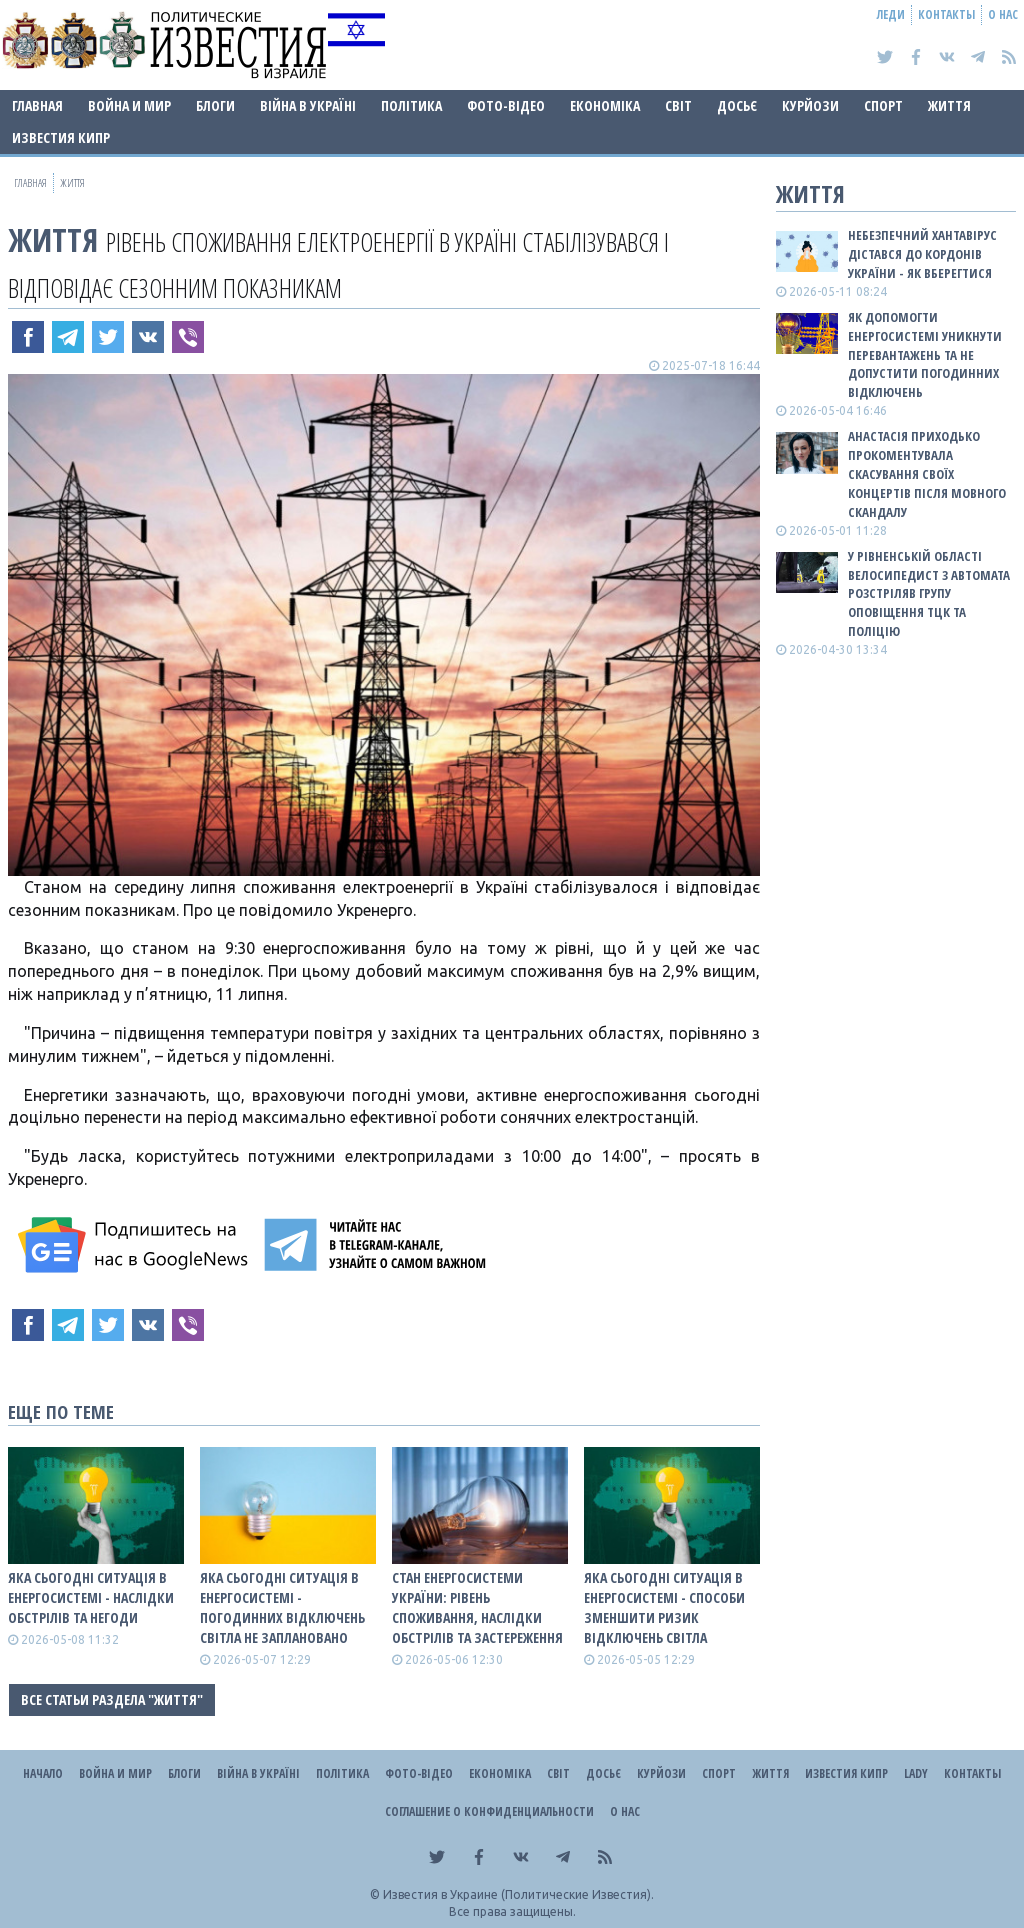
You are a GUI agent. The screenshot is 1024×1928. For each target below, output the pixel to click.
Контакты (946, 14)
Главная (37, 105)
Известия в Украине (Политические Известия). (518, 1894)
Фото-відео (506, 105)
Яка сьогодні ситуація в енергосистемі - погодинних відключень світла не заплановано (282, 1607)
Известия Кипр (61, 137)
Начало (43, 1773)
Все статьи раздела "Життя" (112, 1699)
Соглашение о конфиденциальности (489, 1811)
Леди (891, 14)
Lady (916, 1773)
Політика (411, 105)
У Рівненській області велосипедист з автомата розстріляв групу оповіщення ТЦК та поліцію (929, 593)
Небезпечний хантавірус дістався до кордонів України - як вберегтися (922, 254)
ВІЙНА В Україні (308, 105)
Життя (949, 105)
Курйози (810, 105)
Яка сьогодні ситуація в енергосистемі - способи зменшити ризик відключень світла (664, 1607)
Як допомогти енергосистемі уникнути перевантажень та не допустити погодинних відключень (925, 354)
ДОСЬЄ (737, 105)
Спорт (883, 105)
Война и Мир (129, 105)
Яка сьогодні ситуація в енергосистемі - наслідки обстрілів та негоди (91, 1597)
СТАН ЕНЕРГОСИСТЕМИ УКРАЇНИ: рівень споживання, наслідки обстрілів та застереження (477, 1607)
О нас (1003, 14)
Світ (678, 105)
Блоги (215, 105)
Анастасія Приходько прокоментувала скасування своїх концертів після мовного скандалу (927, 473)
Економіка (605, 105)
